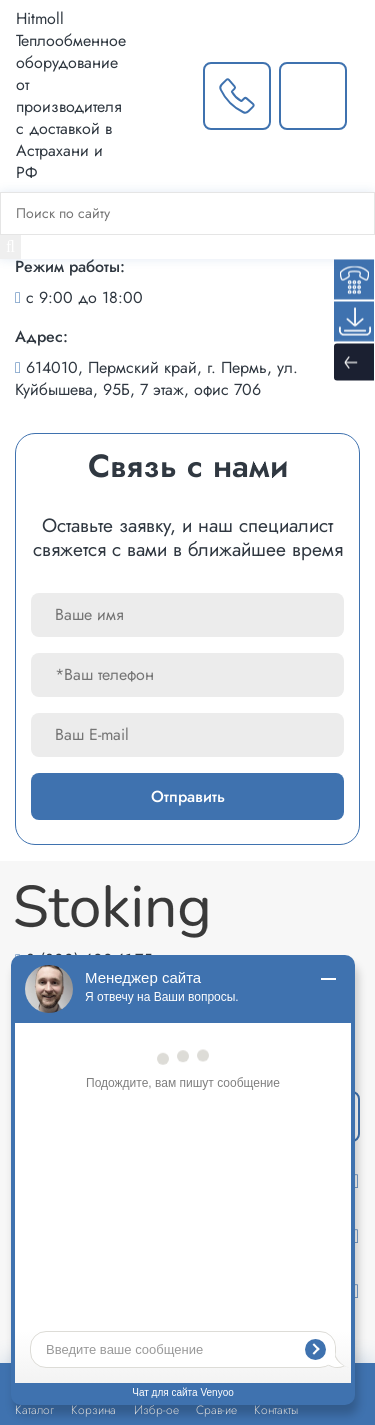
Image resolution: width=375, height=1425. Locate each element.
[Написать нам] (313, 96)
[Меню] (364, 96)
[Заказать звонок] (237, 96)
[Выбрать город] (164, 96)
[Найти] (10, 247)
